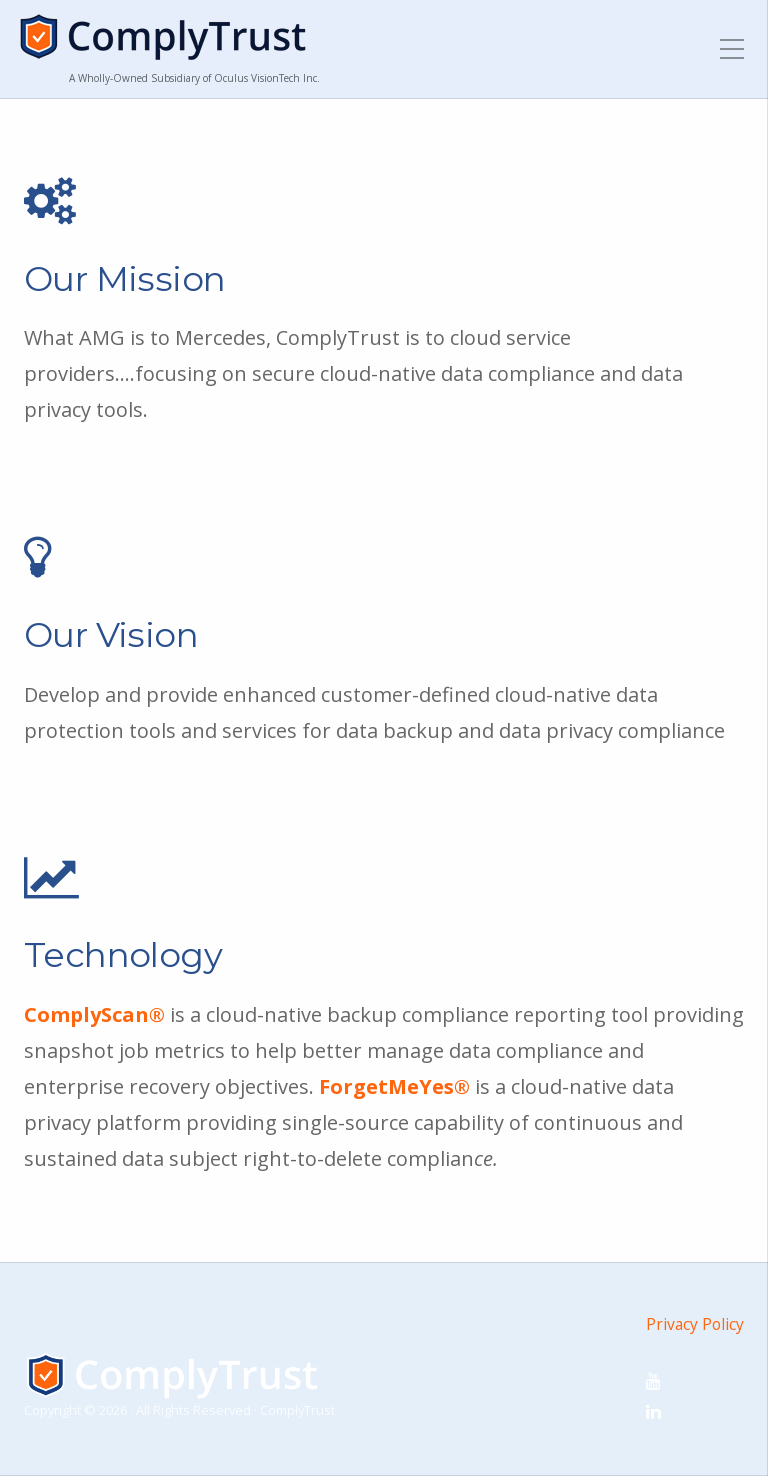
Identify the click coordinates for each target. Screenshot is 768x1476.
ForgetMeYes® (394, 1086)
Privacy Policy (695, 1324)
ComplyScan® (94, 1014)
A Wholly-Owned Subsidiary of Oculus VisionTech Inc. (194, 78)
